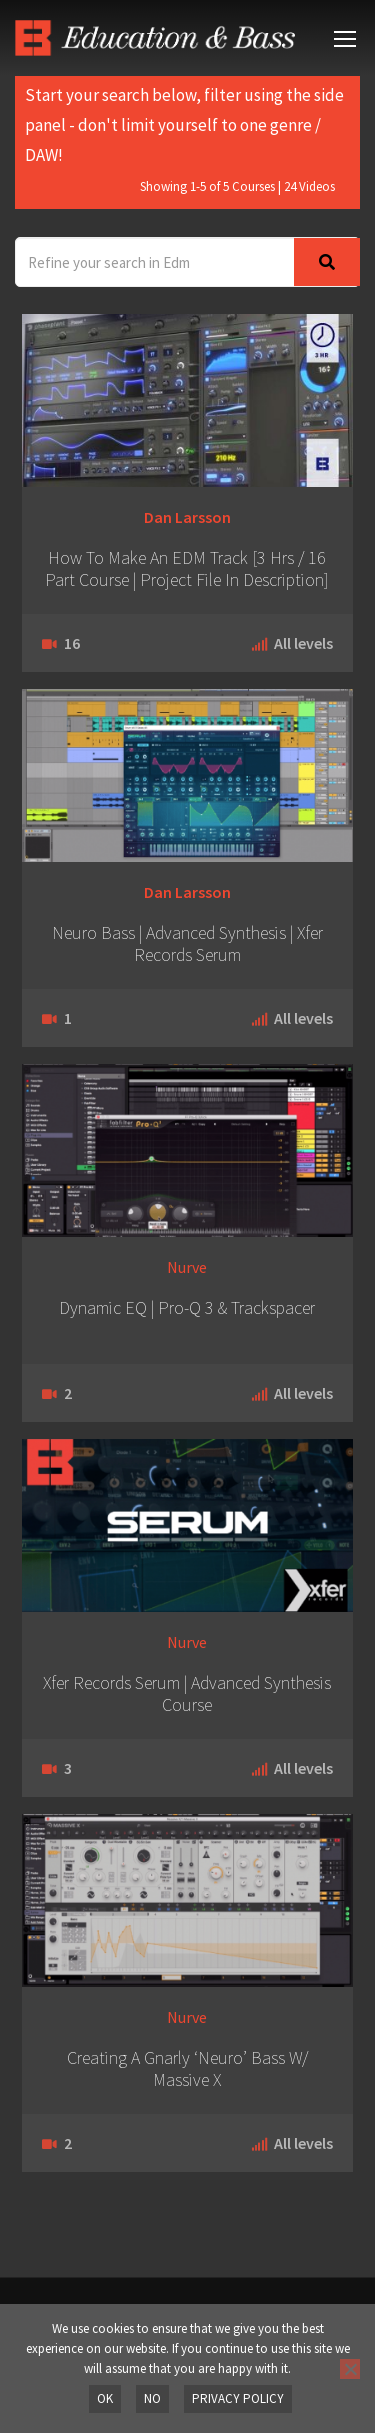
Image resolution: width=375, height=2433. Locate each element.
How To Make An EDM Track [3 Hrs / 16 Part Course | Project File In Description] (187, 569)
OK (105, 2398)
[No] (350, 2369)
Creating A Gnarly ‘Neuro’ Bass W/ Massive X (187, 2069)
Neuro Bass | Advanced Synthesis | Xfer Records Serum (187, 944)
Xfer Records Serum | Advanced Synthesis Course (187, 1694)
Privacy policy (238, 2398)
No (152, 2398)
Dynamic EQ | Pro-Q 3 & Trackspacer (187, 1308)
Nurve (187, 1267)
